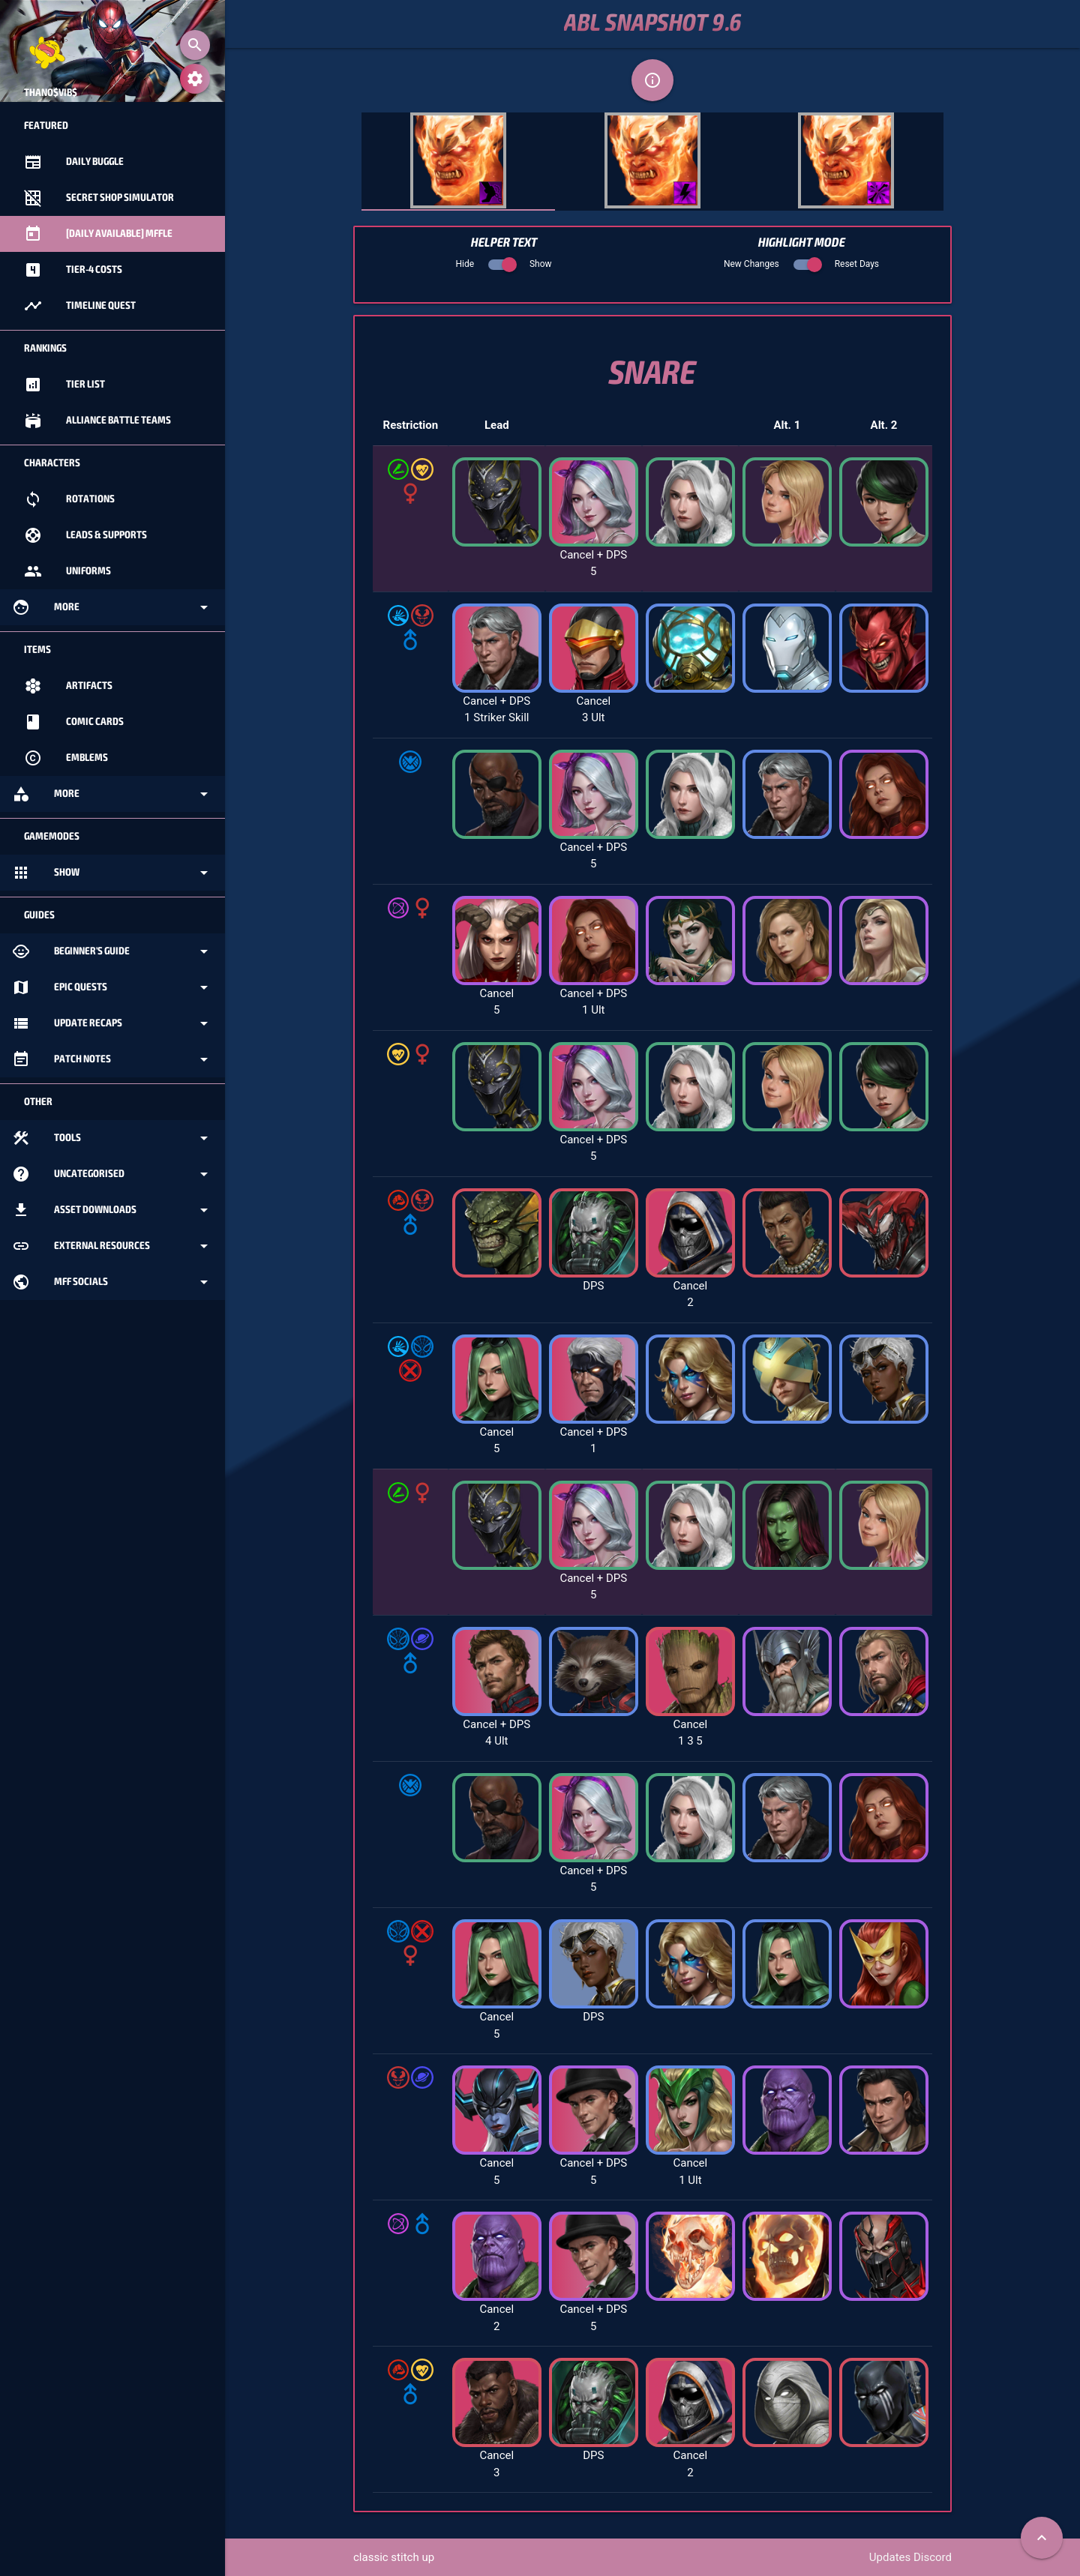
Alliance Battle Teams (97, 421)
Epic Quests (112, 987)
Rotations (69, 499)
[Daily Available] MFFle (98, 234)
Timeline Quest (80, 306)
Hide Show (503, 264)
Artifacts (68, 686)
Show (112, 873)
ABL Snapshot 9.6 (653, 23)
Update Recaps (112, 1023)
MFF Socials (112, 1282)
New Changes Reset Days (801, 264)
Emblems (66, 758)
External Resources (112, 1246)
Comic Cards (74, 722)
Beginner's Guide (112, 951)
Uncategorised (112, 1174)
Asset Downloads (112, 1210)
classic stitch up (393, 2557)
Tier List (64, 385)
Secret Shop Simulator (99, 198)
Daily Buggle (74, 162)
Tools (112, 1138)
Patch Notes (112, 1059)
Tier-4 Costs (73, 270)
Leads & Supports (85, 535)
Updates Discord (910, 2557)
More (112, 607)
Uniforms (67, 571)
